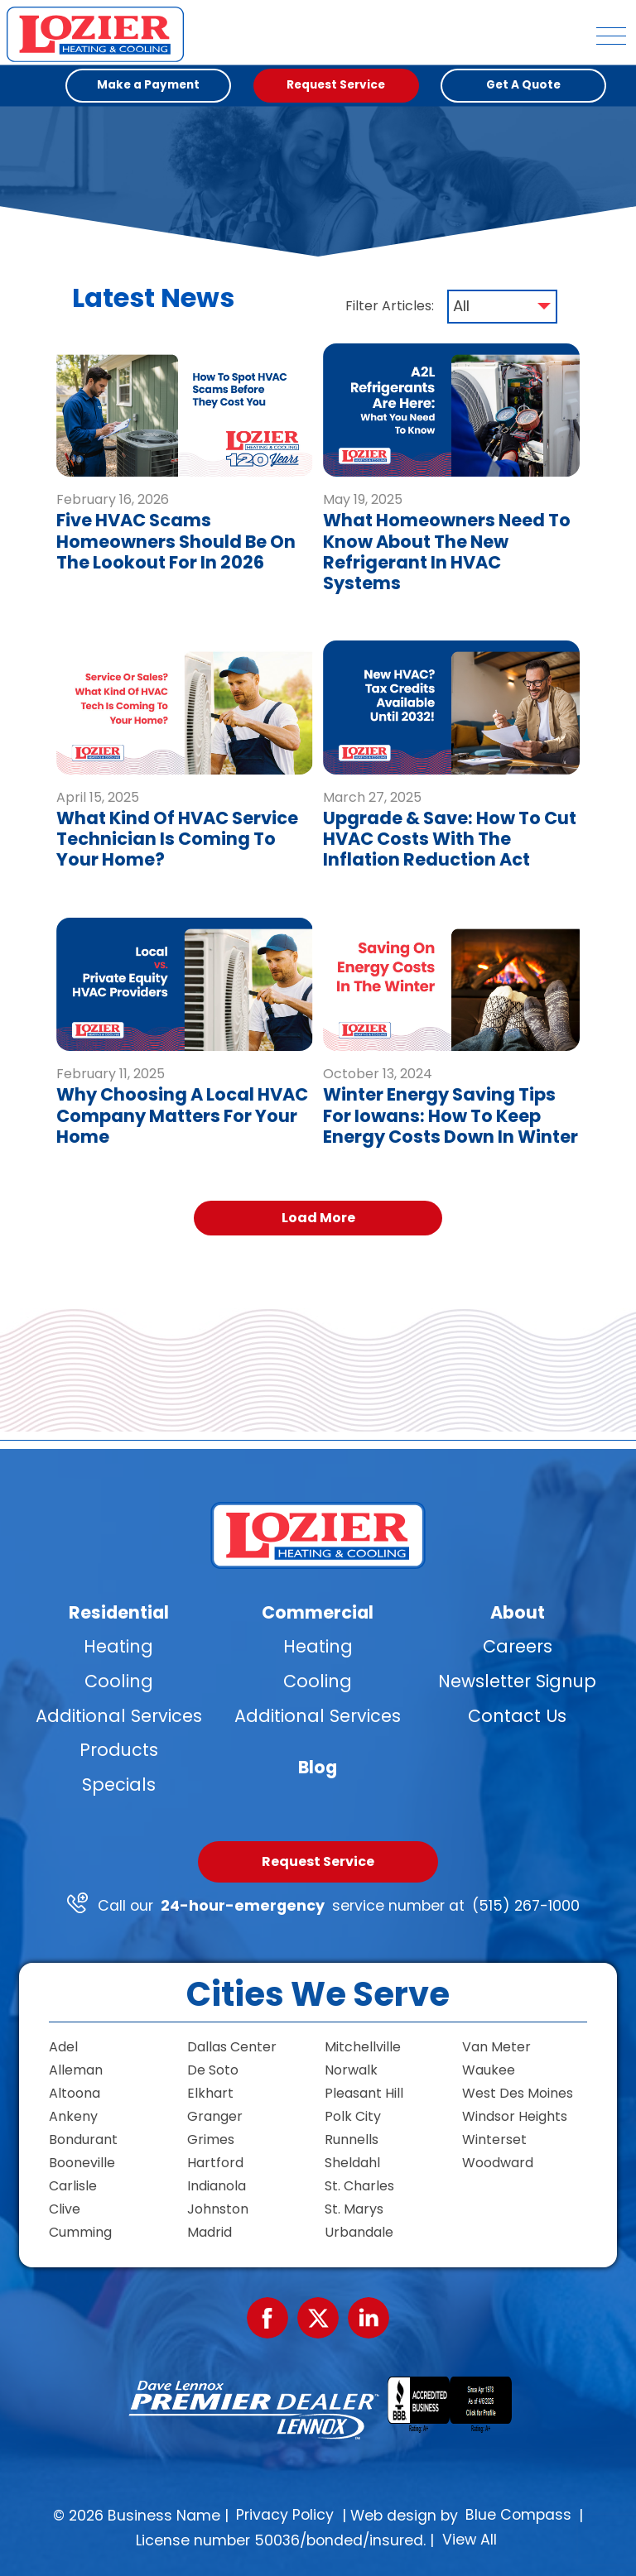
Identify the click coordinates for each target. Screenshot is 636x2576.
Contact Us (517, 1715)
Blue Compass (518, 2515)
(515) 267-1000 (526, 1906)
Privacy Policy (285, 2515)
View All (469, 2540)
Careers (517, 1646)
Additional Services (119, 1715)
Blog (317, 1766)
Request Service (318, 1861)
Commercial (317, 1612)
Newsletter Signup (517, 1681)
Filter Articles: (389, 305)
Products (119, 1750)
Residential (119, 1612)
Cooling (118, 1681)
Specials (119, 1784)
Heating (118, 1646)
